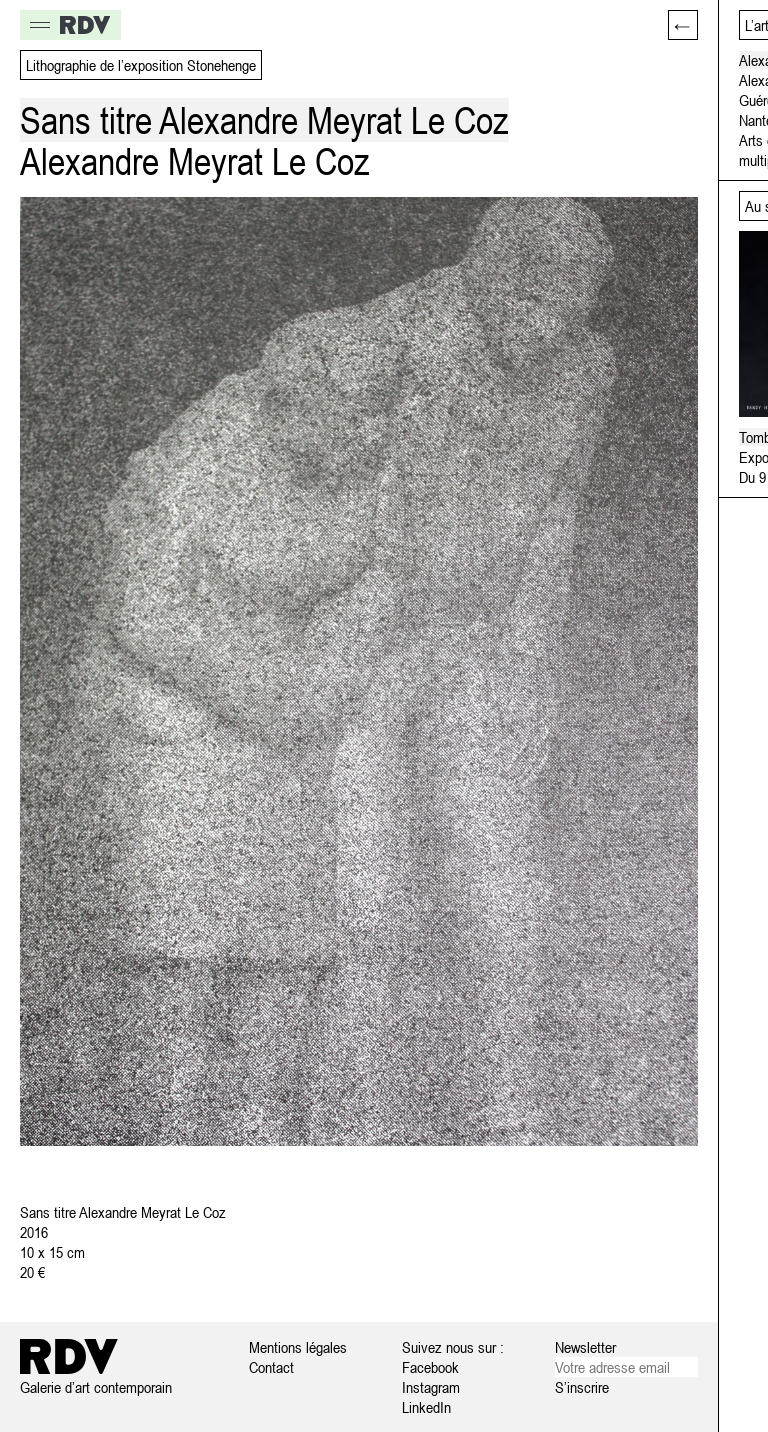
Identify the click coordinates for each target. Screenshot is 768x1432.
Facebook (430, 1367)
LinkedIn (426, 1407)
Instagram (431, 1387)
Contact (271, 1367)
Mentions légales (298, 1347)
